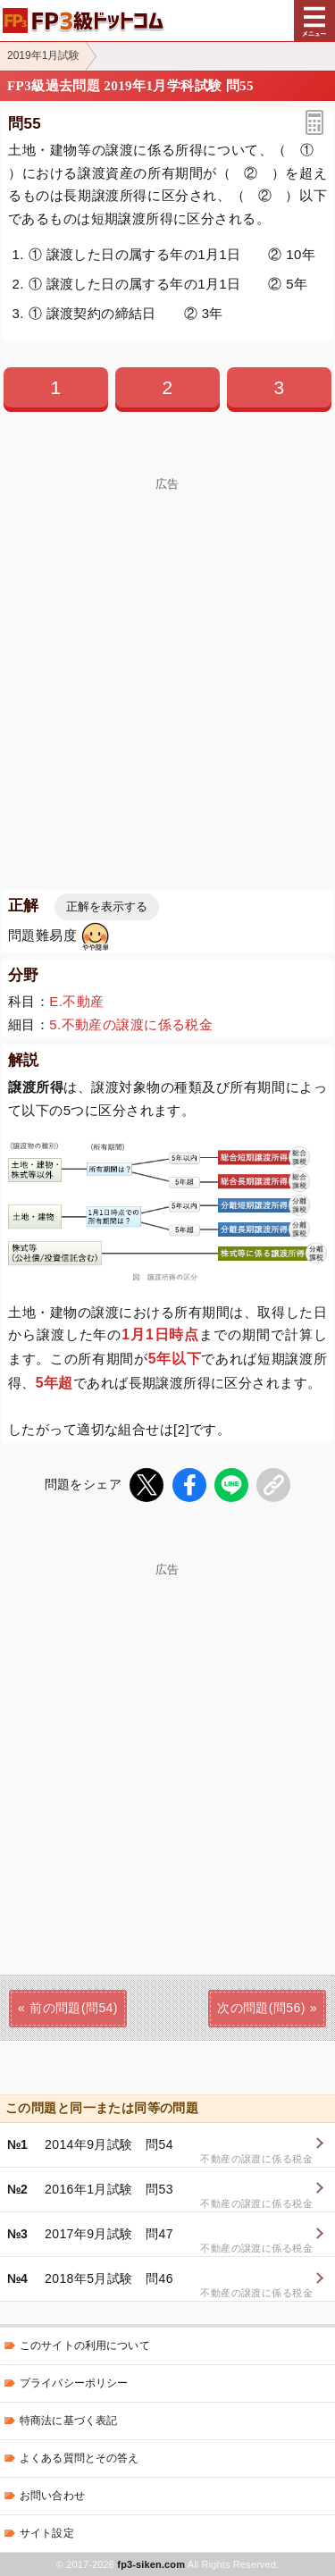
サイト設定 (47, 2533)
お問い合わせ (52, 2495)
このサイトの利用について (85, 2345)
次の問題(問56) (261, 2008)
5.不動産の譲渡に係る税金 (131, 1024)
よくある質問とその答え (79, 2458)
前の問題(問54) (73, 2008)
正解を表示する (106, 906)
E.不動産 (76, 1001)
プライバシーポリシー (74, 2383)
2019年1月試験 (43, 55)
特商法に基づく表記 (68, 2420)
